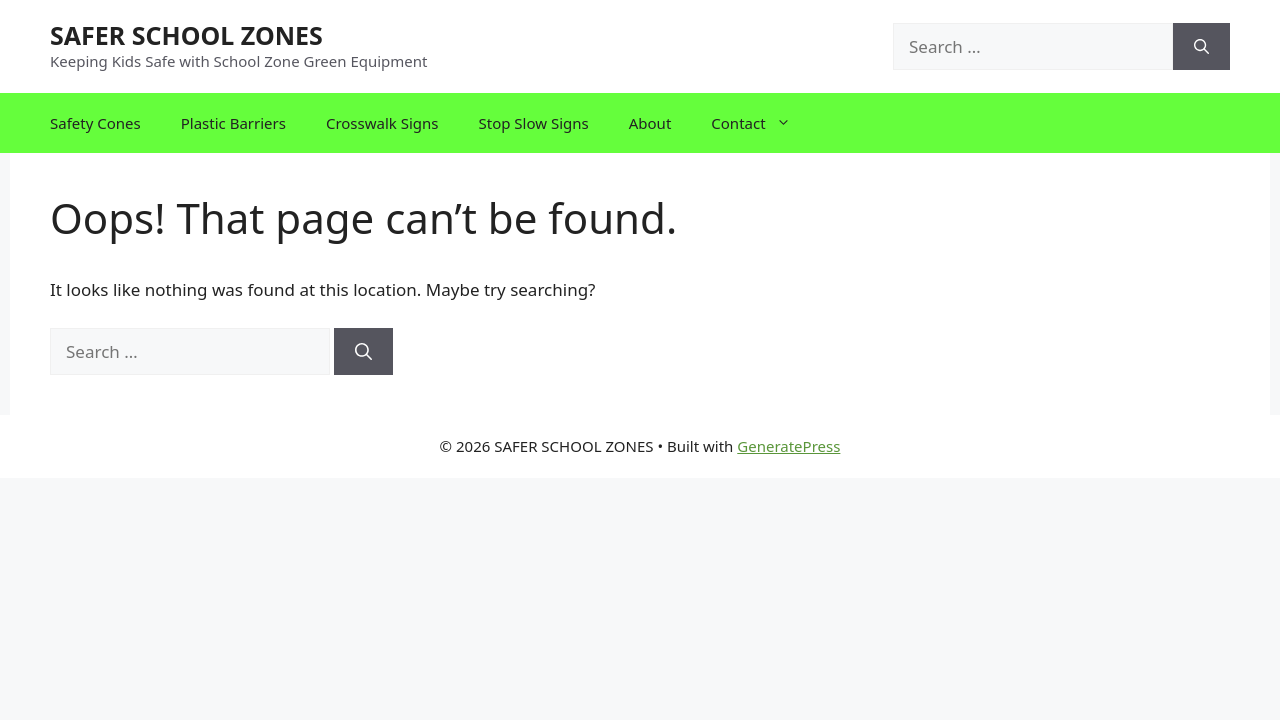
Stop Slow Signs (534, 123)
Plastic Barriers (233, 123)
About (650, 123)
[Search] (1201, 47)
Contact (760, 123)
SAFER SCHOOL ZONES (186, 35)
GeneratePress (788, 446)
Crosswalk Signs (382, 123)
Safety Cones (95, 123)
